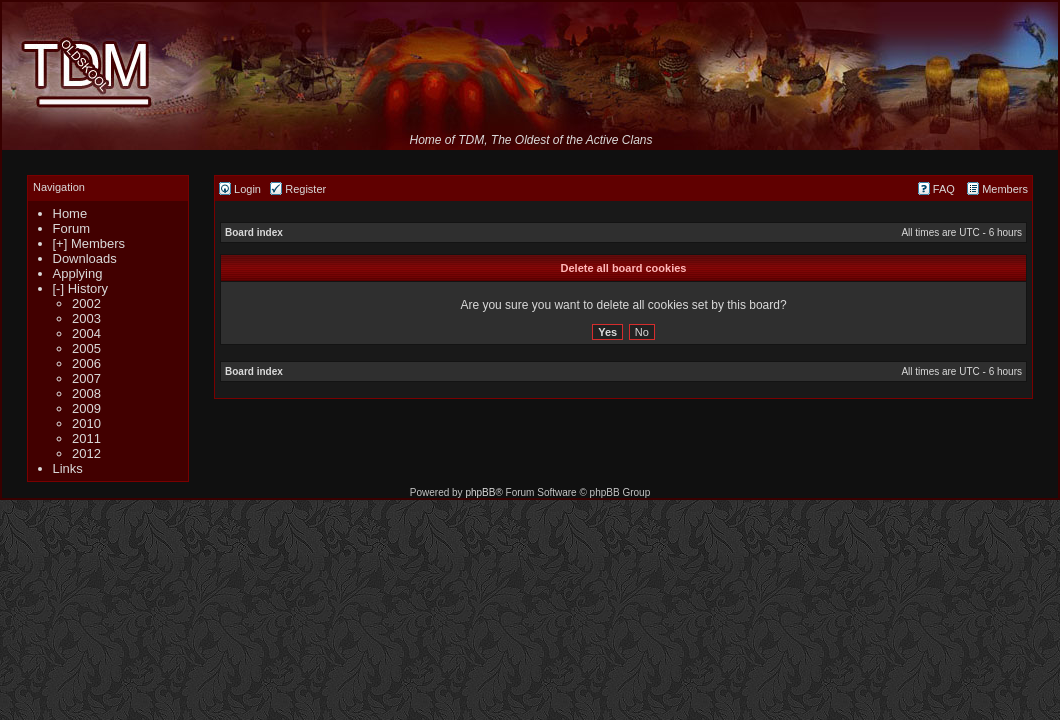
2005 (86, 348)
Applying (78, 273)
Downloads (85, 258)
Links (68, 468)
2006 (86, 363)
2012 (86, 453)
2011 (86, 438)
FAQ (936, 189)
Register (298, 189)
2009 (86, 408)
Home (70, 213)
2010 (86, 423)
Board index (254, 232)
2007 (86, 378)
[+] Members (89, 243)
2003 (86, 318)
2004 (86, 333)
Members (997, 189)
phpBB (480, 492)
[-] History (81, 288)
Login (240, 189)
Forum (72, 228)
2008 (86, 393)
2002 (86, 303)
